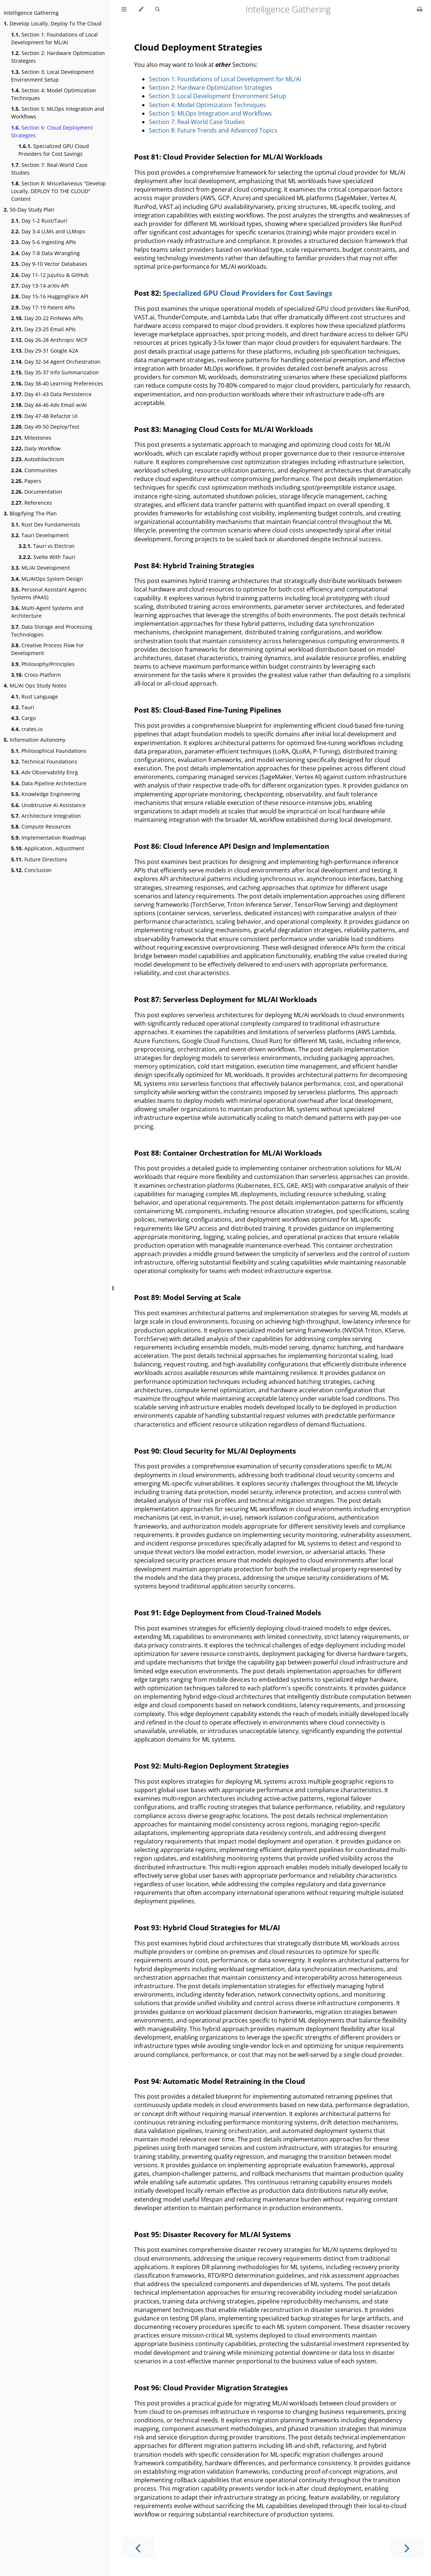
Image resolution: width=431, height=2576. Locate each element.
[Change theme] (141, 9)
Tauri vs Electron (46, 545)
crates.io (26, 729)
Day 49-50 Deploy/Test (45, 426)
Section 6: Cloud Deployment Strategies (52, 131)
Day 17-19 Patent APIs (43, 307)
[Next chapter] (407, 2547)
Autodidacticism (37, 459)
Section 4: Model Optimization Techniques (53, 94)
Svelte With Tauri (46, 556)
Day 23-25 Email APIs (43, 329)
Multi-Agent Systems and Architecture (47, 611)
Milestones (31, 437)
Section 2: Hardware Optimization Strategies (58, 56)
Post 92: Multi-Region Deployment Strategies (211, 1765)
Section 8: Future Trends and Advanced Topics (213, 130)
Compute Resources (41, 826)
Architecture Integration (46, 815)
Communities (34, 470)
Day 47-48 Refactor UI (44, 415)
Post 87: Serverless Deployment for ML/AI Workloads (225, 999)
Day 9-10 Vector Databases (49, 263)
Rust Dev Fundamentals (45, 524)
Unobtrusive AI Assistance (48, 805)
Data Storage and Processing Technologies (51, 630)
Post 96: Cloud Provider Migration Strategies (211, 2387)
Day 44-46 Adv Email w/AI (49, 404)
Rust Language (34, 696)
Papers (26, 480)
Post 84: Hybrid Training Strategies (194, 565)
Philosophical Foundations (48, 750)
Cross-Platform (36, 674)
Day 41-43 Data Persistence (51, 394)
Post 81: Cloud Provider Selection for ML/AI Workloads (228, 156)
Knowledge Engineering (45, 794)
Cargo (23, 717)
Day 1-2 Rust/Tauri (39, 220)
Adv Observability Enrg (44, 772)
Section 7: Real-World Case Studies (49, 168)
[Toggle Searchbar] (157, 9)
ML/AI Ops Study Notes (35, 685)
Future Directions (39, 859)
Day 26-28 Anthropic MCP (49, 339)
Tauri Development (40, 535)
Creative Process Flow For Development (47, 649)
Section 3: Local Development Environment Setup (52, 75)
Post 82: (148, 293)
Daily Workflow (36, 448)
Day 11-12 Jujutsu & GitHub (50, 274)
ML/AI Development (40, 567)
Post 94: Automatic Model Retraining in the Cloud (219, 2081)
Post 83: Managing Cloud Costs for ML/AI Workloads (223, 429)
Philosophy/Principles (43, 664)
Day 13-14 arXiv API (40, 285)
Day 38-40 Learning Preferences (57, 383)
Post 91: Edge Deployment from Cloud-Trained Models (227, 1612)
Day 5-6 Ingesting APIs (43, 242)
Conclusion (31, 870)
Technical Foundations (44, 761)
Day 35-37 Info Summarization (55, 372)
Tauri (22, 707)
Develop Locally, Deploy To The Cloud (53, 23)
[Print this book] (419, 9)
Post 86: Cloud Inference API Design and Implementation (231, 846)
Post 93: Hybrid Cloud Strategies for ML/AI (207, 1927)
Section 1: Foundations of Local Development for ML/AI (54, 38)
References (31, 502)
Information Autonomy (34, 739)
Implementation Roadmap (48, 837)
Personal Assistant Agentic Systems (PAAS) (49, 593)
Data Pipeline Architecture (48, 783)
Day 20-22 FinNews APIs (47, 318)
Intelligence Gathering (31, 12)
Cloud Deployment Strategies (198, 47)
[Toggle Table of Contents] (124, 9)
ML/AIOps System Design (47, 578)
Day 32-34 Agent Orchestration (55, 361)
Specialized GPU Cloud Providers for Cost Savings (53, 150)
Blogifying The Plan (30, 513)
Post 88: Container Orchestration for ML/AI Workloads (228, 1152)
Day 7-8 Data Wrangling (45, 253)
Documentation (36, 491)
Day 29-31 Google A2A (44, 350)
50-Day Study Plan (29, 209)
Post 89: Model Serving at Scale (187, 1297)
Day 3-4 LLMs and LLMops (48, 231)
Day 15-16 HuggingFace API (49, 296)
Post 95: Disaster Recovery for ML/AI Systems (212, 2234)
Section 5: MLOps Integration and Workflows (57, 112)
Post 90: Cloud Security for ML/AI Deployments (215, 1450)
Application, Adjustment (47, 848)
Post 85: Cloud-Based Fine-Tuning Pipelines (207, 709)
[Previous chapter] (137, 2547)
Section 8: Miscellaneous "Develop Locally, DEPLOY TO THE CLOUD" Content (58, 191)
